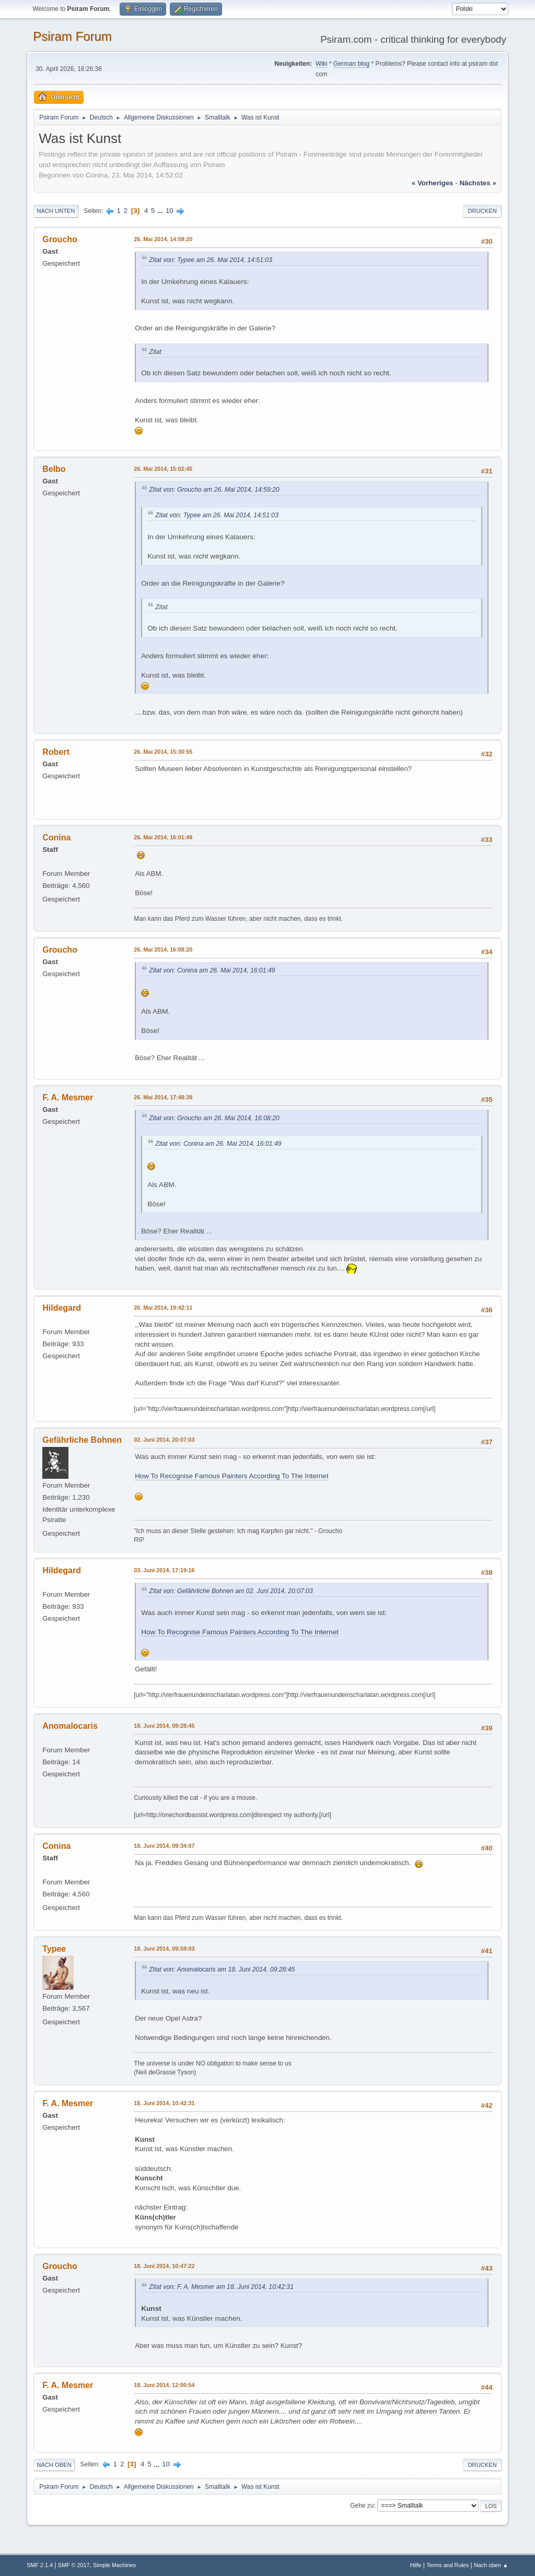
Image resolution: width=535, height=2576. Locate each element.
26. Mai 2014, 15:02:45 (163, 469)
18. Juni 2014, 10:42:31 (164, 2103)
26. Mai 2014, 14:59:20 (163, 239)
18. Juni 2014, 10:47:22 (164, 2266)
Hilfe (416, 2565)
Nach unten (56, 211)
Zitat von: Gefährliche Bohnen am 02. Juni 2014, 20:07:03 (231, 1591)
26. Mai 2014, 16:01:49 (163, 837)
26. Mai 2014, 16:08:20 (163, 949)
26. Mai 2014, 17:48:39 (163, 1097)
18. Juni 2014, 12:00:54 (164, 2385)
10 (169, 211)
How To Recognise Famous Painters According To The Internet (231, 1476)
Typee (54, 1948)
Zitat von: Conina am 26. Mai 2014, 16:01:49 (212, 970)
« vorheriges (432, 183)
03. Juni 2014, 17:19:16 (164, 1570)
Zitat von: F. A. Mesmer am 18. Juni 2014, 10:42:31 (221, 2286)
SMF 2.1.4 (40, 2565)
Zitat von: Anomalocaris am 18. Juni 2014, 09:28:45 (222, 1969)
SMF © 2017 (74, 2565)
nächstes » (477, 183)
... (161, 211)
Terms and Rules (447, 2565)
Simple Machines (114, 2565)
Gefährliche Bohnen (82, 1439)
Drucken (482, 211)
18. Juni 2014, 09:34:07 (164, 1846)
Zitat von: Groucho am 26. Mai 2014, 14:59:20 (214, 489)
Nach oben (54, 2465)
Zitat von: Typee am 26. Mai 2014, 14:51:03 (210, 260)
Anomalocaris (70, 1726)
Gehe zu (362, 2505)
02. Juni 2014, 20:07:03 (164, 1440)
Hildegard (61, 1307)
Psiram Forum (72, 36)
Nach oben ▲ (491, 2565)
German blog (351, 63)
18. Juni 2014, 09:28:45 (164, 1726)
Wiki (322, 63)
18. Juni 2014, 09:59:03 (164, 1948)
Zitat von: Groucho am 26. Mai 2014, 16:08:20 (214, 1118)
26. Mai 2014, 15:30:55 (163, 752)
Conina (56, 837)
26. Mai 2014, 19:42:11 (163, 1307)
